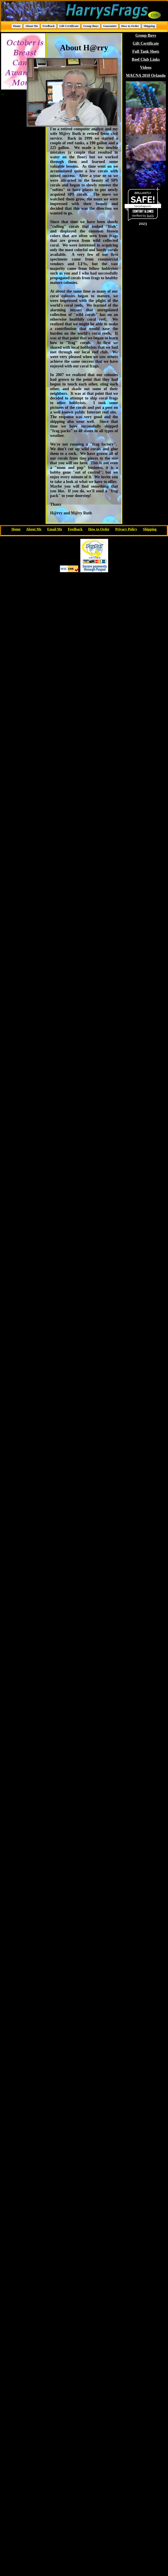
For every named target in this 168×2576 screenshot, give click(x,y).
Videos (145, 67)
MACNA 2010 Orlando (146, 75)
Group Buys (145, 35)
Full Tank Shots (145, 51)
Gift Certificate (146, 43)
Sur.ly (150, 215)
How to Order (98, 529)
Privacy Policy (126, 529)
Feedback (75, 529)
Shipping (149, 529)
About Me (33, 529)
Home (16, 529)
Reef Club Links (146, 59)
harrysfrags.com (142, 206)
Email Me (54, 529)
